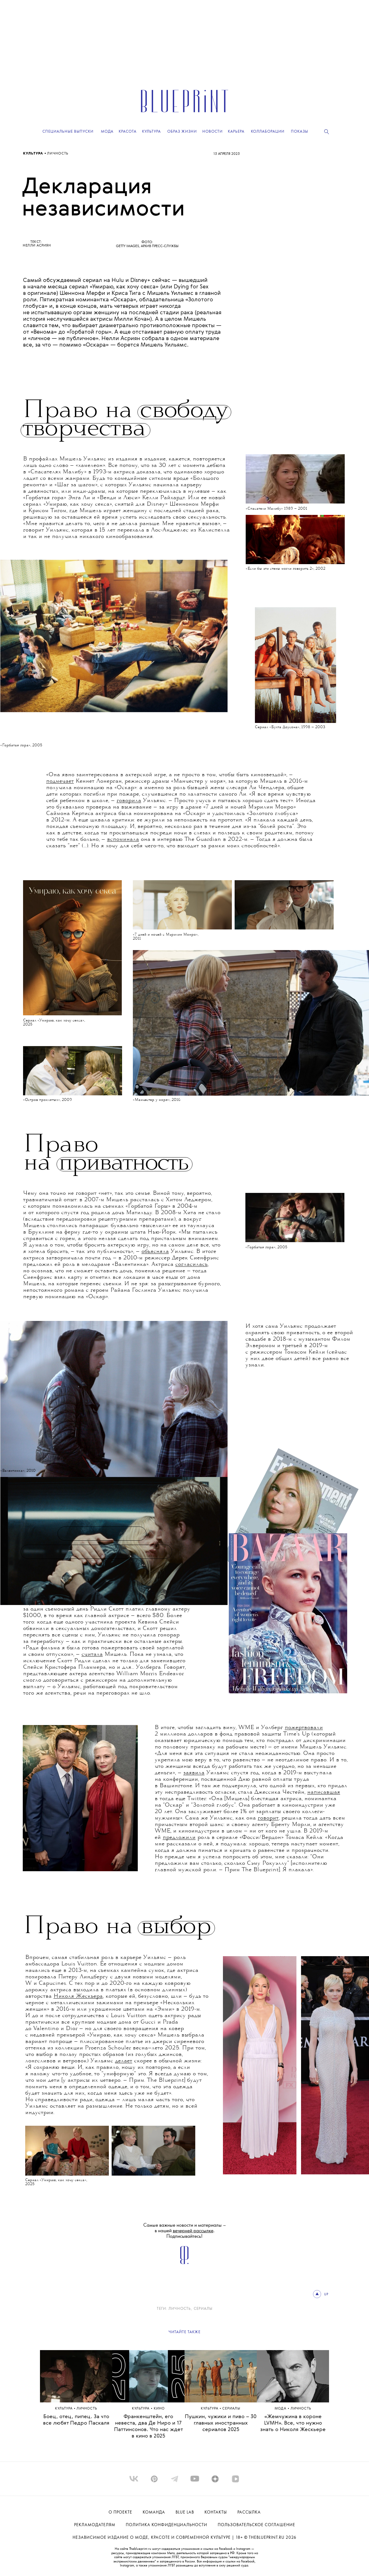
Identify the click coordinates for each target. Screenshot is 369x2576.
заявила (193, 1773)
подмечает (60, 781)
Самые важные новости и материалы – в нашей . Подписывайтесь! (184, 2231)
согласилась (191, 1264)
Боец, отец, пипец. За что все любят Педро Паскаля (76, 2420)
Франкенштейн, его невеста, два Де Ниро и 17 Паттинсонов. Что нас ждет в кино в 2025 (148, 2426)
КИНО (159, 2408)
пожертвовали (304, 1728)
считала (92, 1654)
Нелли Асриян (37, 245)
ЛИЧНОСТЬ (57, 153)
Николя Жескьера (78, 1996)
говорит (268, 1818)
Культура (33, 153)
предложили (179, 1837)
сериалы (203, 2309)
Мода (281, 2408)
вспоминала (123, 839)
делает (123, 2061)
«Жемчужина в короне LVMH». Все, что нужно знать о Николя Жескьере (293, 2423)
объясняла (155, 1251)
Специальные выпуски (67, 132)
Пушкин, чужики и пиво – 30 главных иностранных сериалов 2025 (220, 2423)
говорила (129, 801)
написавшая (323, 1792)
